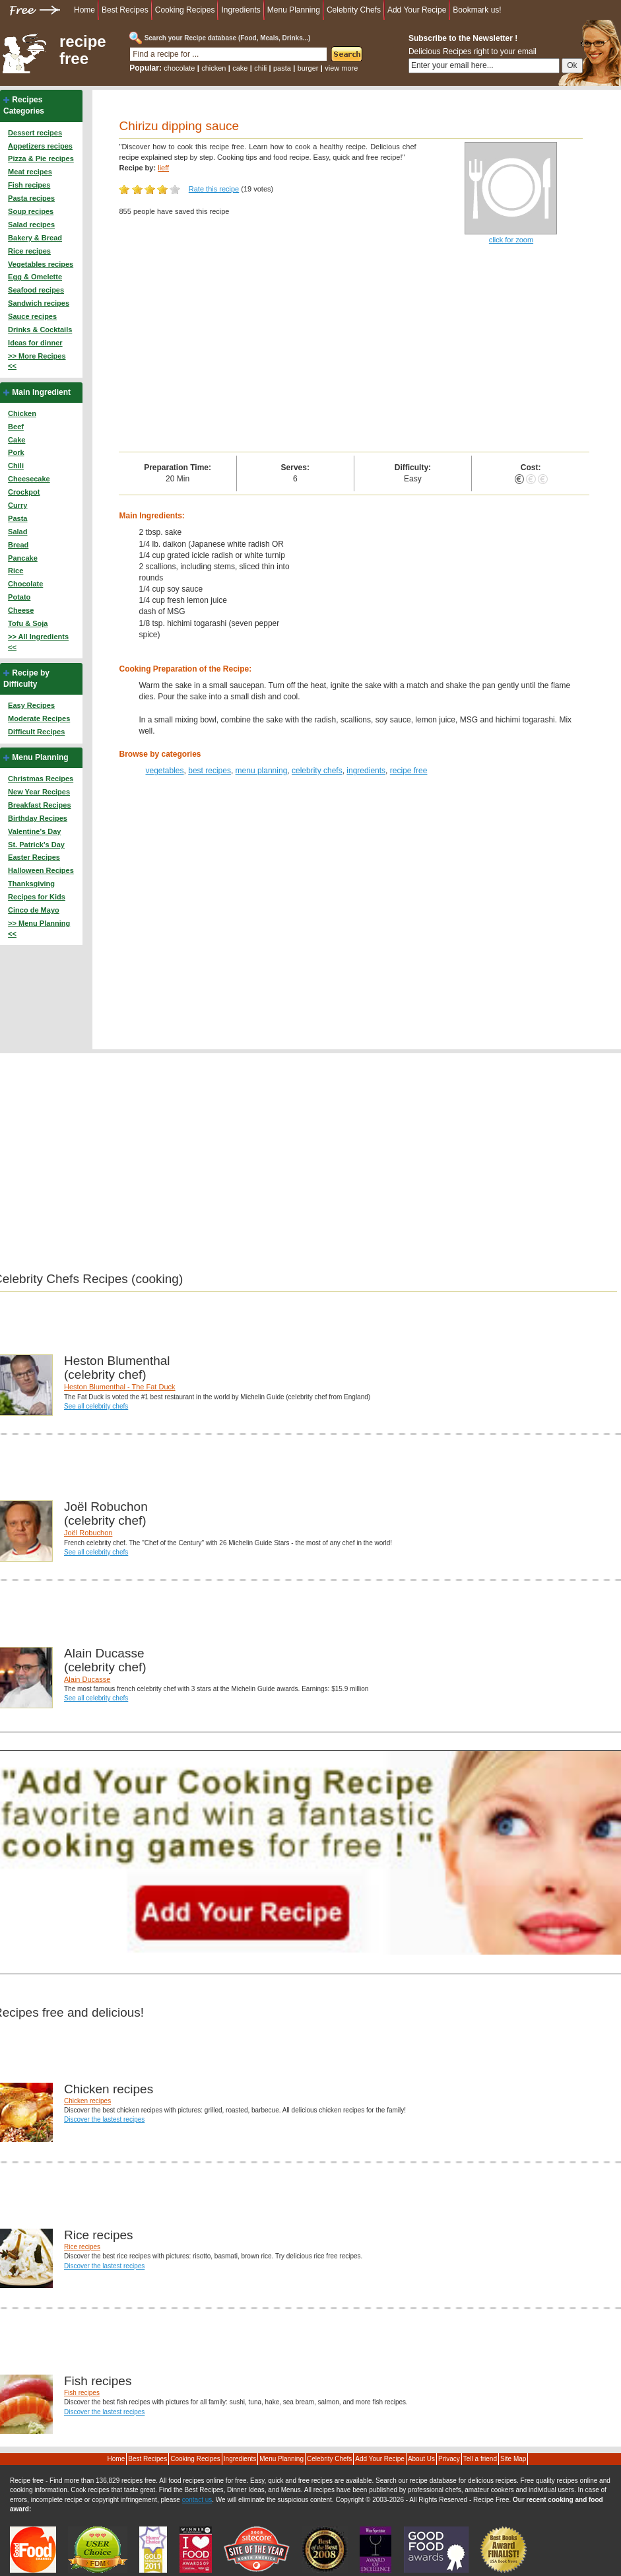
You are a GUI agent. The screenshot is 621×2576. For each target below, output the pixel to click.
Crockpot (24, 492)
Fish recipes (29, 185)
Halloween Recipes (41, 870)
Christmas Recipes (40, 779)
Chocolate (25, 584)
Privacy (449, 2458)
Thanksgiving (31, 884)
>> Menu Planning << (39, 928)
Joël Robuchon (88, 1533)
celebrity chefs (317, 770)
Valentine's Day (34, 831)
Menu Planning (293, 10)
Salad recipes (31, 224)
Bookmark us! (477, 10)
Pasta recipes (31, 198)
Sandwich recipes (38, 303)
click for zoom (511, 240)
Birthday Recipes (37, 818)
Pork (16, 452)
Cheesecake (29, 479)
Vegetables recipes (40, 264)
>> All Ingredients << (38, 642)
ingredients (365, 770)
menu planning (262, 770)
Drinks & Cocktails (40, 329)
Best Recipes (125, 10)
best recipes (209, 770)
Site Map (513, 2458)
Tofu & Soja (28, 623)
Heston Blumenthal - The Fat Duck (120, 1387)
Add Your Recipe (416, 10)
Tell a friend (480, 2458)
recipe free (82, 50)
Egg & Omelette (35, 277)
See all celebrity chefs (96, 1406)
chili (260, 68)
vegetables (164, 770)
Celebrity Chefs (354, 10)
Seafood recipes (36, 290)
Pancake (23, 558)
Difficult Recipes (36, 732)
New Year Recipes (39, 792)
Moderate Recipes (39, 718)
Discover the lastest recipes (104, 2119)
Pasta (17, 518)
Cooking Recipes (185, 10)
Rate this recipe (214, 189)
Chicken (22, 413)
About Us (421, 2458)
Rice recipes (29, 251)
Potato (19, 597)
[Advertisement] (354, 352)
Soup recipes (30, 211)
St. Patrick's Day (36, 845)
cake (239, 68)
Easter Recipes (34, 857)
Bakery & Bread (35, 238)
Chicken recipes (87, 2101)
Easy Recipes (31, 705)
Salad (17, 532)
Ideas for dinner (35, 343)
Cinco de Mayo (33, 910)
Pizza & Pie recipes (41, 158)
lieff (163, 168)
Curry (17, 505)
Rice (15, 570)
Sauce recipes (32, 316)
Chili (16, 466)
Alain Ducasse (87, 1679)
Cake (16, 440)
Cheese (21, 610)
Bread (18, 545)
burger (308, 68)
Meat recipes (30, 172)
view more (341, 68)
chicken (213, 68)
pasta (282, 68)
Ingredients (240, 10)
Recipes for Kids (36, 897)
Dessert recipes (35, 133)
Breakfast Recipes (39, 805)
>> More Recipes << (36, 361)
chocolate (179, 68)
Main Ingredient (41, 392)
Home (84, 10)
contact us (197, 2499)
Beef (16, 427)
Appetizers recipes (40, 146)
